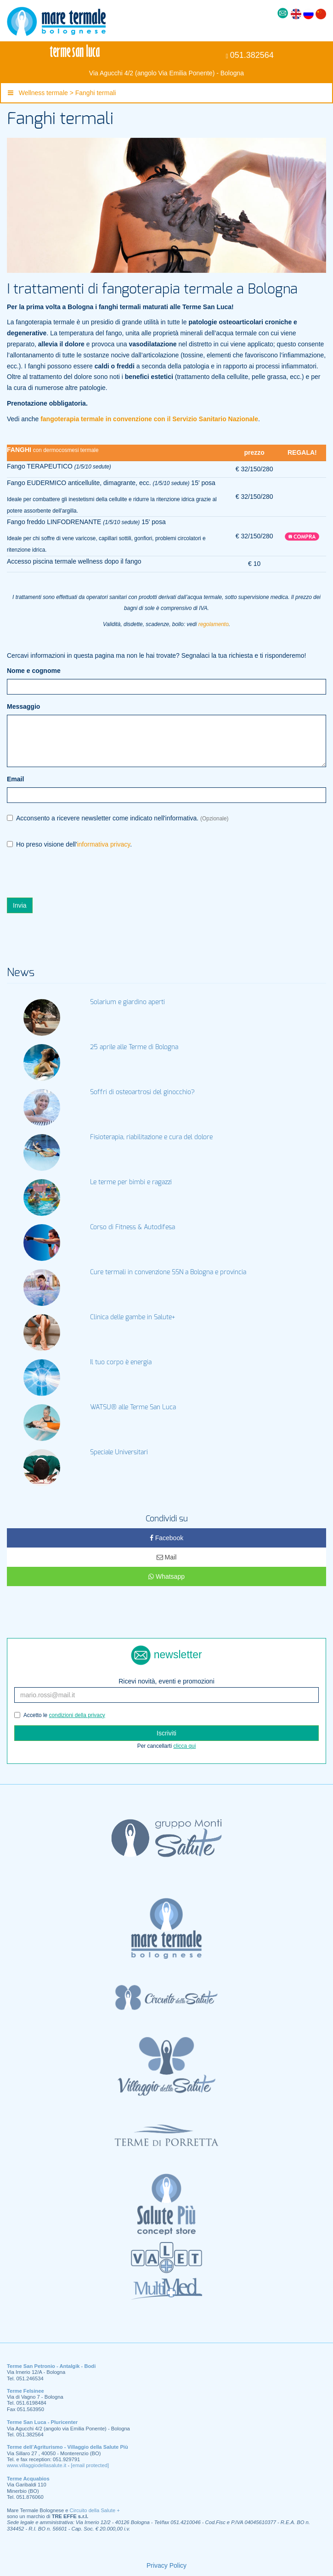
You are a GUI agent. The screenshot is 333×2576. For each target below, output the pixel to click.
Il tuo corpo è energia (121, 1362)
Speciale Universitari (119, 1452)
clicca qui (184, 1746)
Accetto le (59, 1715)
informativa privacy (103, 844)
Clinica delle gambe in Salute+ (132, 1317)
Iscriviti (166, 1733)
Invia (20, 905)
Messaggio (23, 706)
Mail (167, 1557)
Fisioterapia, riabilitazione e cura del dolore (151, 1137)
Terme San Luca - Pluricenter (42, 2422)
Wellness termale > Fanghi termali (62, 92)
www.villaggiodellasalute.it (36, 2465)
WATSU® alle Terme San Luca (133, 1407)
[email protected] (90, 2465)
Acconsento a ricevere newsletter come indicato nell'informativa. (118, 818)
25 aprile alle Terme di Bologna (134, 1047)
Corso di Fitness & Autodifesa (132, 1227)
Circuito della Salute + (95, 2510)
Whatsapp (166, 1576)
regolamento (213, 624)
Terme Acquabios (28, 2478)
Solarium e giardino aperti (127, 1002)
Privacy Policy (166, 2565)
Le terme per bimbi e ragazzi (131, 1182)
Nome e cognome (34, 670)
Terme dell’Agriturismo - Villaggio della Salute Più (67, 2447)
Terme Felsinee (25, 2391)
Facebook (166, 1538)
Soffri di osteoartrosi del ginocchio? (142, 1092)
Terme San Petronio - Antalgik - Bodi (51, 2366)
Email (15, 779)
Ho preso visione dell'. (69, 844)
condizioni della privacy (77, 1715)
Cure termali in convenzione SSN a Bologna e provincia (168, 1272)
